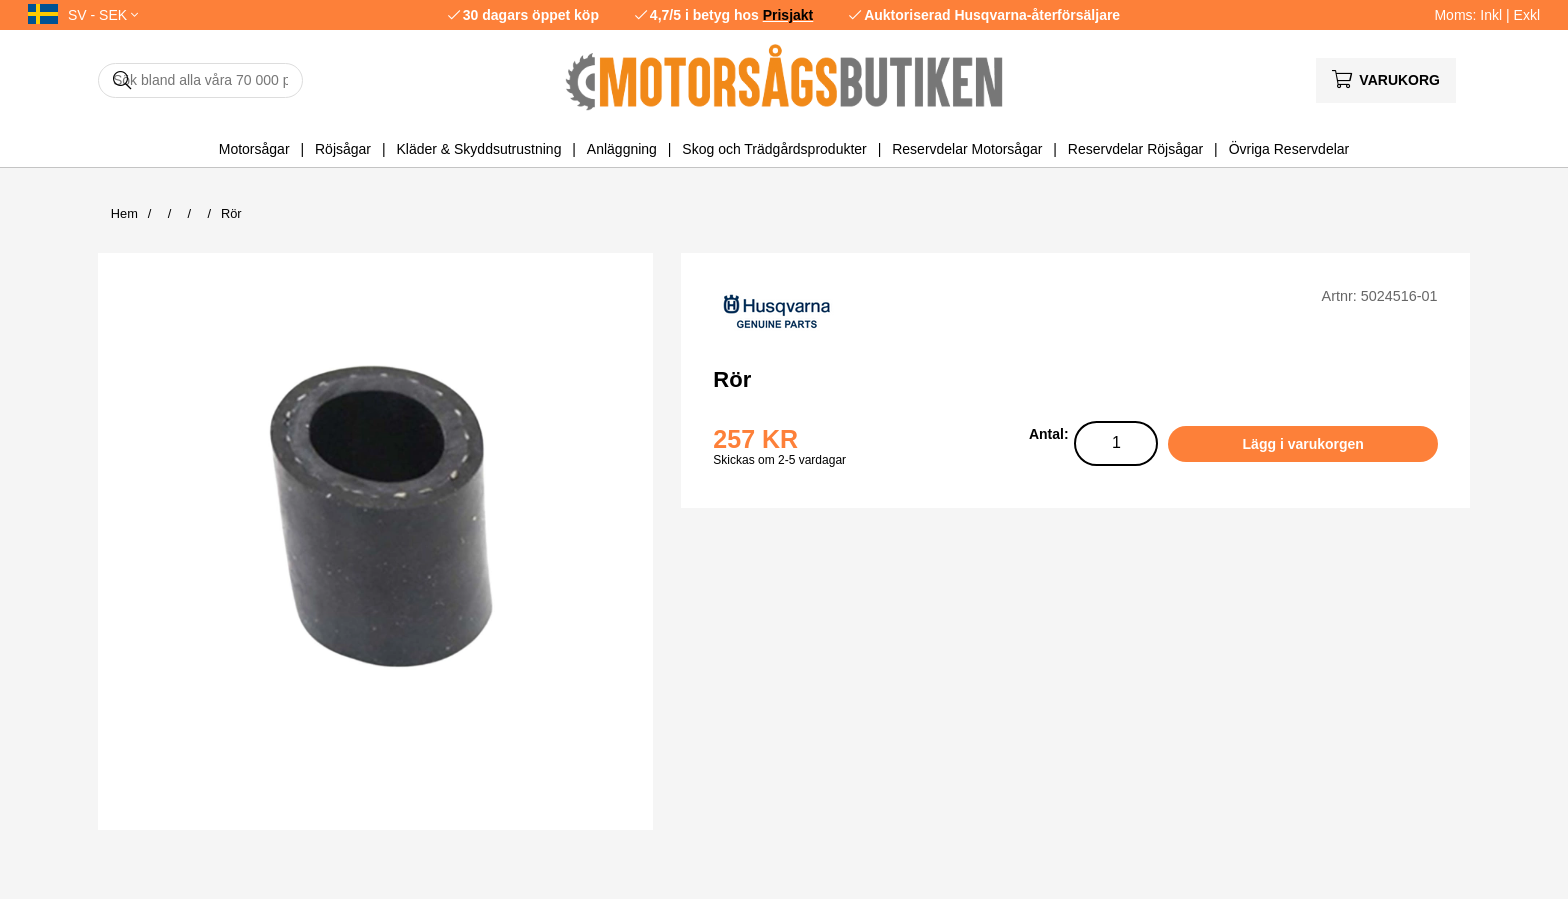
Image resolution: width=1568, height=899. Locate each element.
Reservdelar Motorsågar (967, 149)
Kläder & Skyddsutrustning (478, 149)
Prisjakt (788, 15)
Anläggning (622, 149)
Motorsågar (254, 149)
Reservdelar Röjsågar (1135, 149)
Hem (124, 213)
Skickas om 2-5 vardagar (779, 460)
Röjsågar (343, 149)
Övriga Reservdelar (1289, 149)
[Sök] (200, 80)
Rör (231, 213)
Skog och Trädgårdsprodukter (774, 149)
